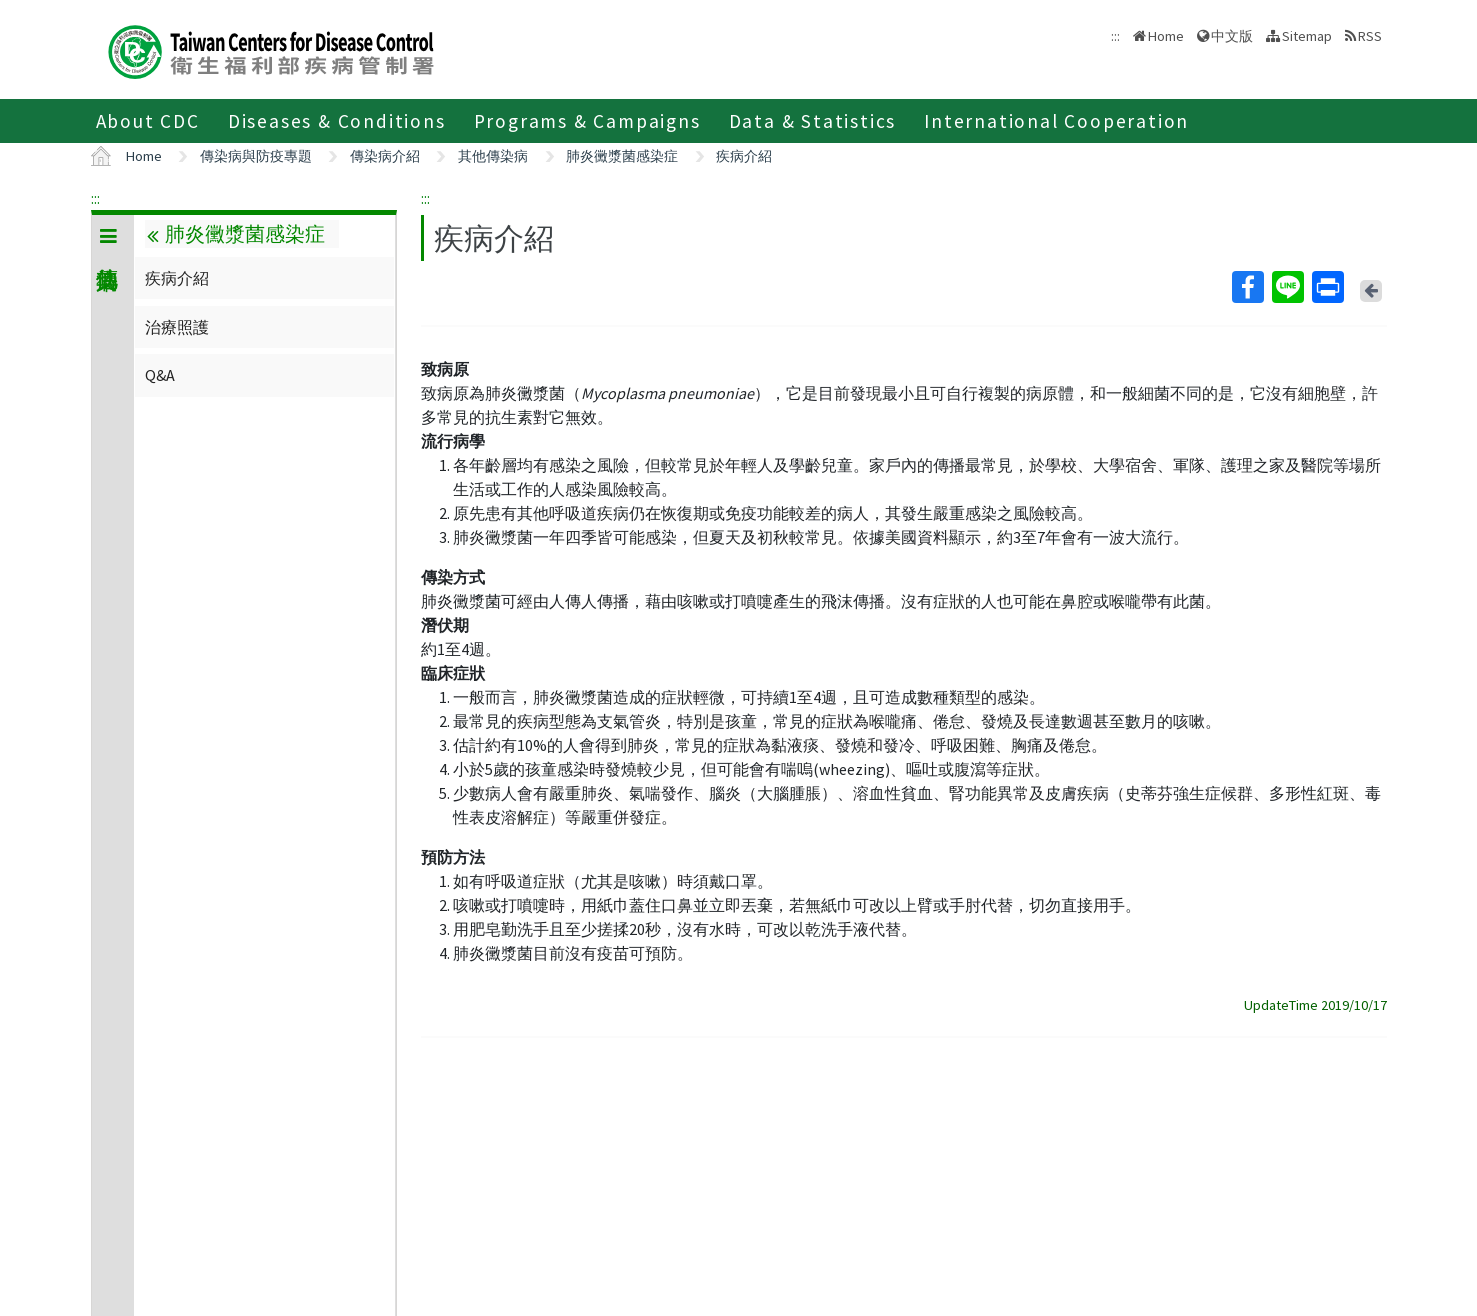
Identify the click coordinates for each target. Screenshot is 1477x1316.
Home (1166, 36)
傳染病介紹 (385, 156)
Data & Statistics (813, 121)
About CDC (148, 121)
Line (1287, 287)
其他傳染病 (493, 156)
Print (1327, 287)
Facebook (1247, 287)
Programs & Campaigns (587, 121)
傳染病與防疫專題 (256, 156)
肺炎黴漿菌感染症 (622, 156)
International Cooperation (1056, 121)
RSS (1370, 36)
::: (95, 198)
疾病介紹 (744, 156)
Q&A (160, 375)
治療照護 (177, 327)
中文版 (1232, 36)
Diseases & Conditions (337, 121)
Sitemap (1307, 36)
